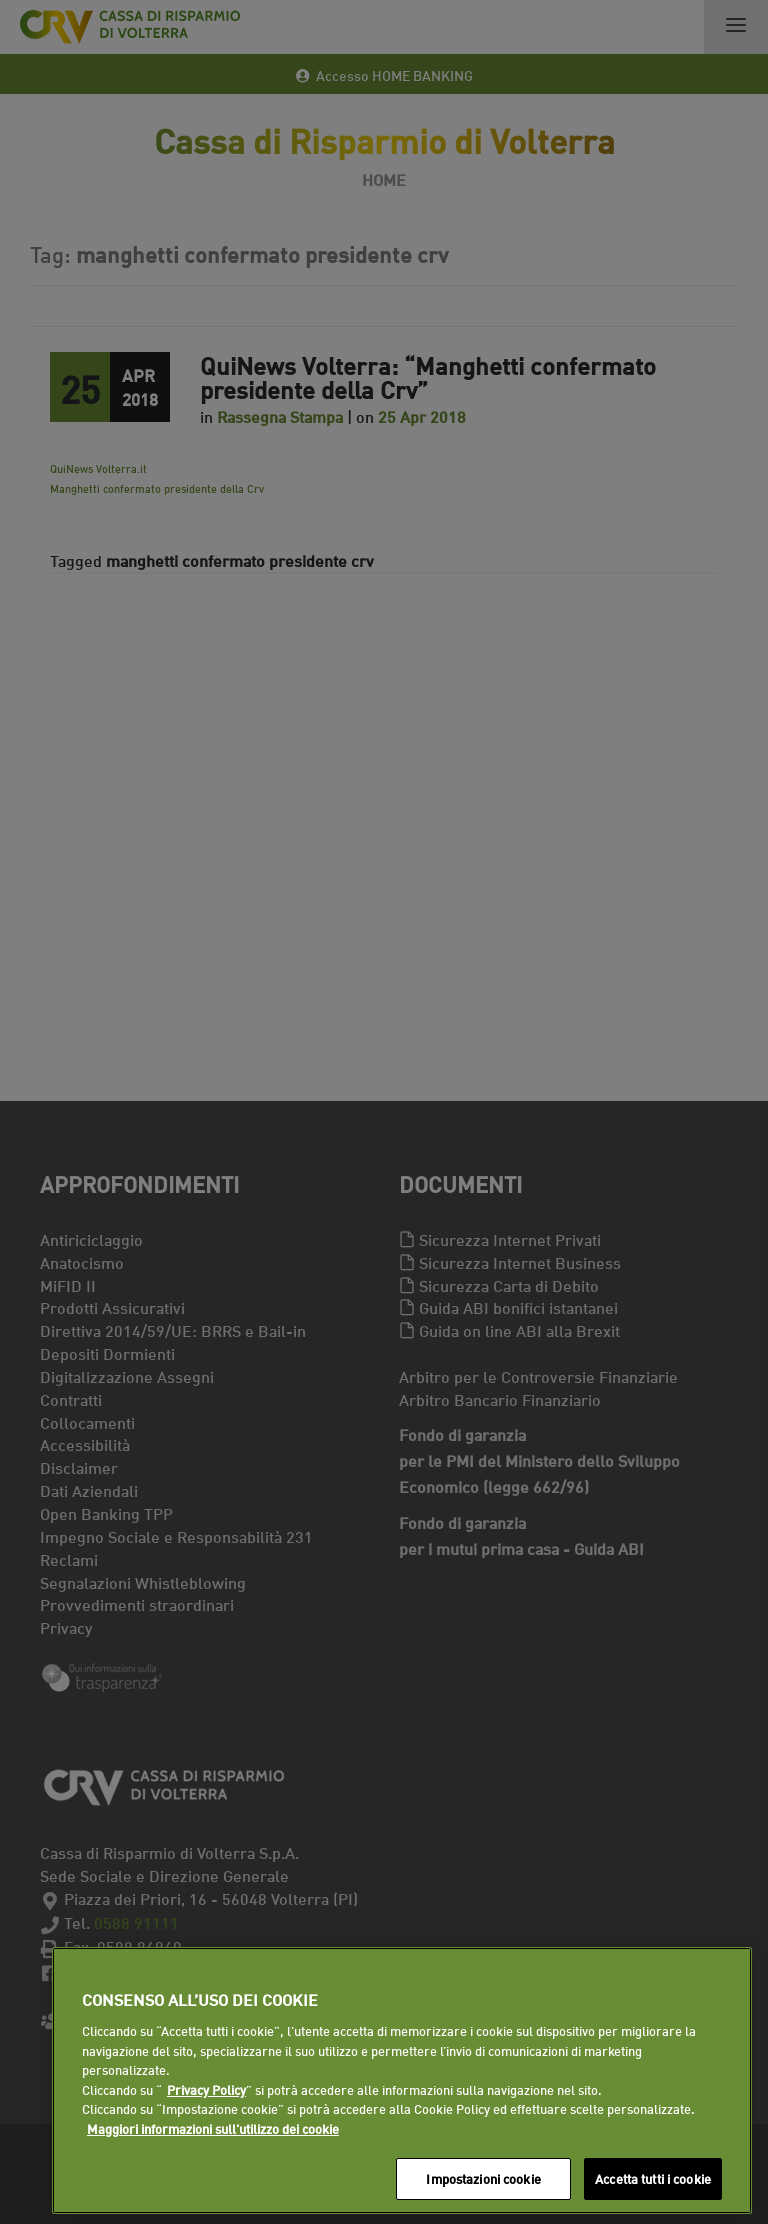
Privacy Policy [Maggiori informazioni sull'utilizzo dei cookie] (206, 2089)
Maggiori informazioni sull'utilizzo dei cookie (213, 2128)
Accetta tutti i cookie (653, 2178)
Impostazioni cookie (483, 2178)
